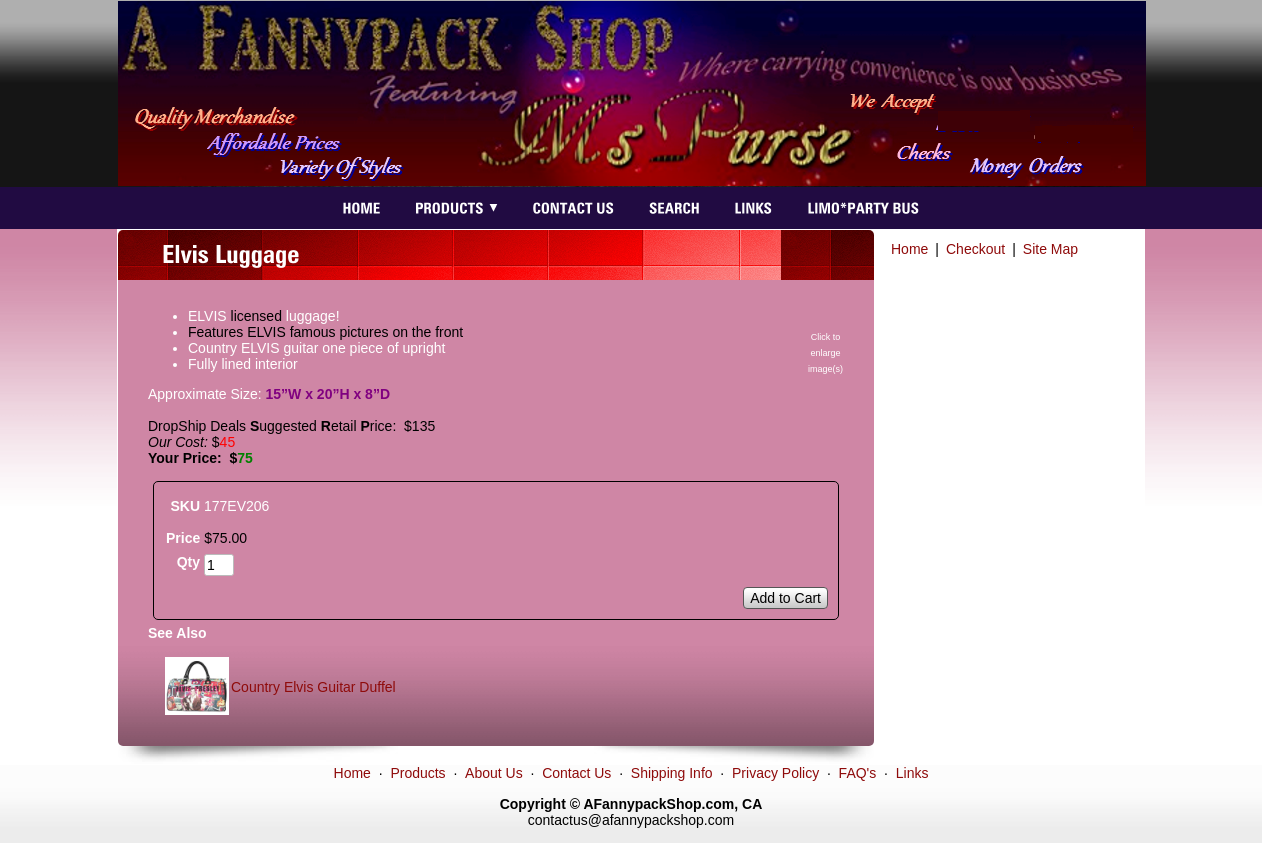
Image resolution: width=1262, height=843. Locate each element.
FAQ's (858, 773)
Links (912, 773)
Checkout (975, 249)
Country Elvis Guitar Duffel (313, 687)
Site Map (1050, 249)
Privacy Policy (775, 773)
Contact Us (576, 773)
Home (909, 249)
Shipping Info (672, 773)
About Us (494, 773)
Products (417, 773)
